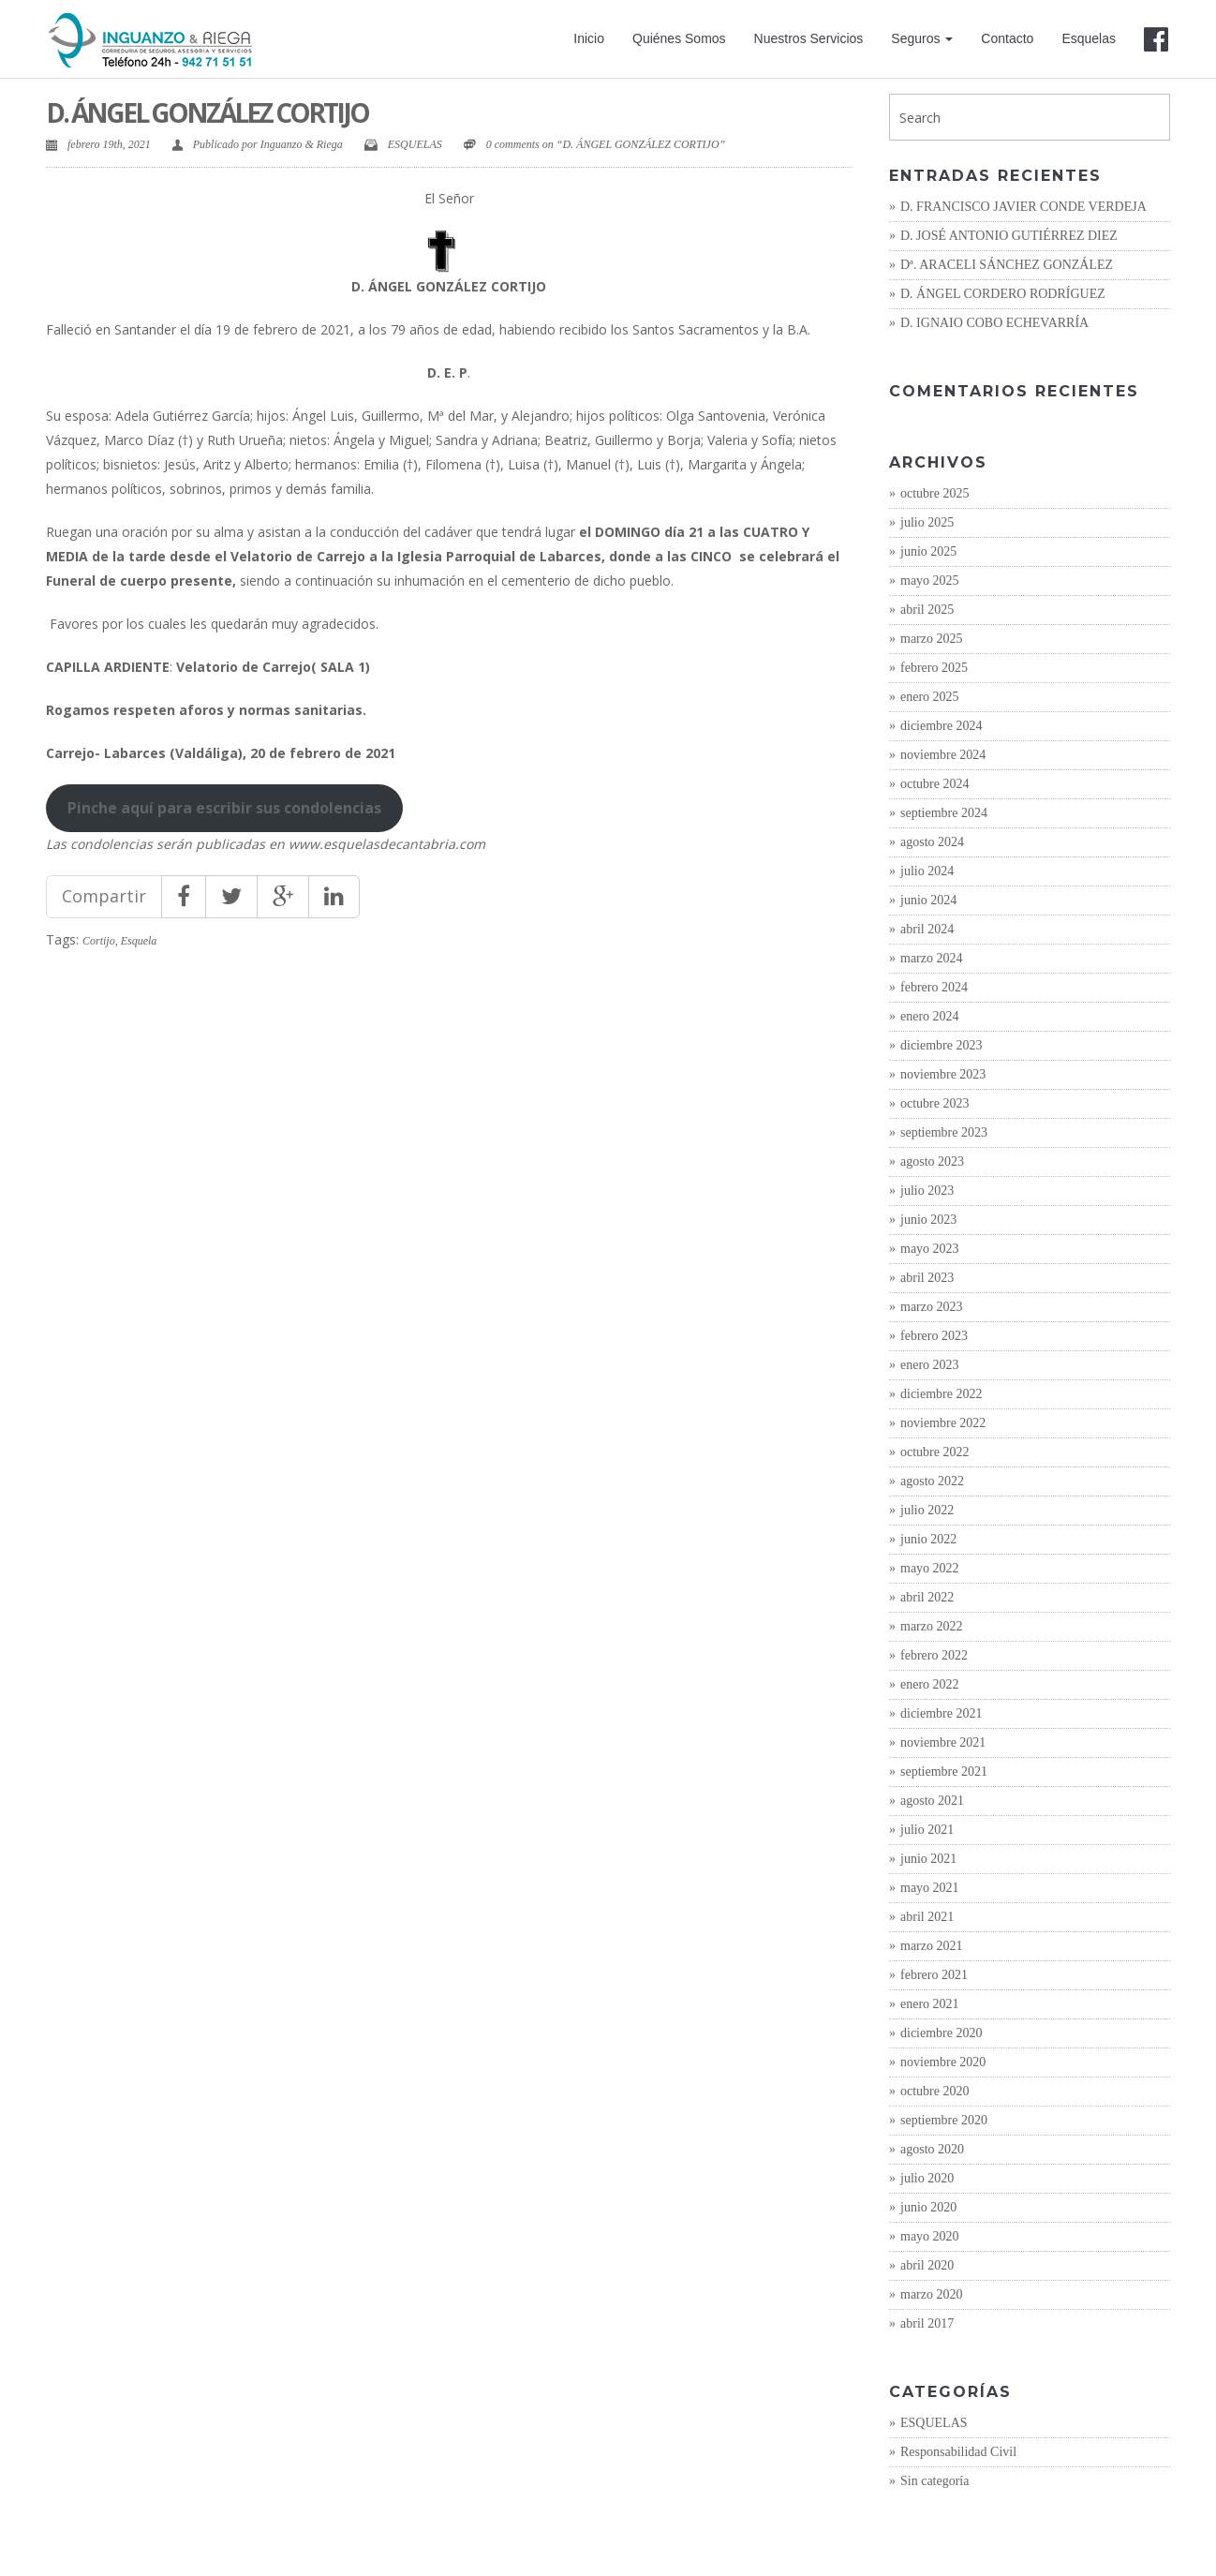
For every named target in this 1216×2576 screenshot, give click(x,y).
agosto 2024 (932, 842)
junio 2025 (928, 551)
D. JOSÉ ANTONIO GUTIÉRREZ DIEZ (1009, 236)
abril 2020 (927, 2265)
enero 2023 (929, 1365)
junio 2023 (928, 1220)
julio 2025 (927, 522)
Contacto (1007, 38)
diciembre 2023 (941, 1045)
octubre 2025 (934, 493)
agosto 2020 (932, 2149)
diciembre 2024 (941, 726)
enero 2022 (929, 1684)
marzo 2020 (931, 2294)
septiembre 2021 (943, 1771)
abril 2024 (927, 929)
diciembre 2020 (941, 2033)
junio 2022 (928, 1539)
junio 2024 (928, 900)
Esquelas (1088, 38)
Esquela (139, 940)
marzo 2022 (931, 1626)
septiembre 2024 (943, 813)
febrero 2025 (934, 668)
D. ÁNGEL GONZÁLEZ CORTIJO (207, 112)
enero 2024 (929, 1016)
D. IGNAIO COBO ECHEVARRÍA (994, 323)
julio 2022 (927, 1510)
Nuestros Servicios (809, 38)
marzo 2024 (931, 958)
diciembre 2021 (941, 1713)
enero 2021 (929, 2004)
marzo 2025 (931, 639)
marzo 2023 (931, 1307)
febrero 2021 (934, 1975)
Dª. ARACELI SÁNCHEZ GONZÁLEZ (1006, 265)
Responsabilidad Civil (958, 2452)
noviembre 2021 (943, 1742)
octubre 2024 (934, 784)
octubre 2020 (934, 2091)
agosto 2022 (932, 1481)
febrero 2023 (934, 1336)
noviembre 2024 (943, 755)
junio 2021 (928, 1859)
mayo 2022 (929, 1568)
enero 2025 (929, 697)
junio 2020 (928, 2207)
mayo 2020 (929, 2236)
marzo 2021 (931, 1946)
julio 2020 (927, 2178)
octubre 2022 (934, 1452)
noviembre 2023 (943, 1074)
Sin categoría (934, 2481)
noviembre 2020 (943, 2062)
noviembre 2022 (943, 1423)
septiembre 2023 (943, 1132)
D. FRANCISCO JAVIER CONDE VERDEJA (1023, 207)
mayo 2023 (929, 1249)
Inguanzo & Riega (301, 144)
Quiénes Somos (679, 38)
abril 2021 (927, 1917)
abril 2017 (927, 2323)
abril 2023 (927, 1278)
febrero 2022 (934, 1655)
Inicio (588, 38)
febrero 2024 (934, 987)
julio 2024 (927, 871)
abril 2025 (927, 610)
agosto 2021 (932, 1801)
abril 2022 (927, 1597)
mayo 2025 (929, 580)
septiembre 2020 (943, 2120)
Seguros (922, 38)
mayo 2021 (929, 1888)
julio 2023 (927, 1191)
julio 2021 (927, 1830)
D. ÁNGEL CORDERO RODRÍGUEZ (1002, 294)
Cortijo (98, 940)
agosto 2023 (932, 1161)
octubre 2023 (934, 1103)
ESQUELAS (415, 144)
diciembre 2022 (941, 1394)
